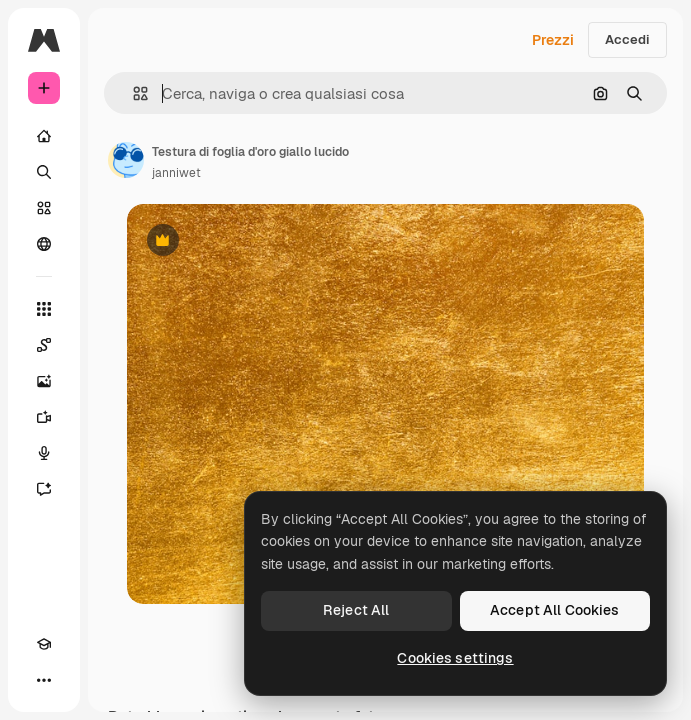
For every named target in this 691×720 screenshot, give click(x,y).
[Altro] (44, 680)
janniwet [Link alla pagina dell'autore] (176, 173)
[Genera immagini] (44, 381)
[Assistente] (44, 489)
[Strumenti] (44, 309)
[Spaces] (44, 345)
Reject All (356, 610)
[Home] (44, 136)
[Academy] (44, 644)
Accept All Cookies (555, 610)
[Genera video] (44, 417)
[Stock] (44, 208)
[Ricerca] (44, 172)
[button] (132, 93)
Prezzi (553, 40)
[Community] (44, 244)
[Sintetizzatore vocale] (44, 453)
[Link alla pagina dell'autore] (126, 160)
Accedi (627, 39)
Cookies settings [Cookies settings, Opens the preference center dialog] (455, 658)
